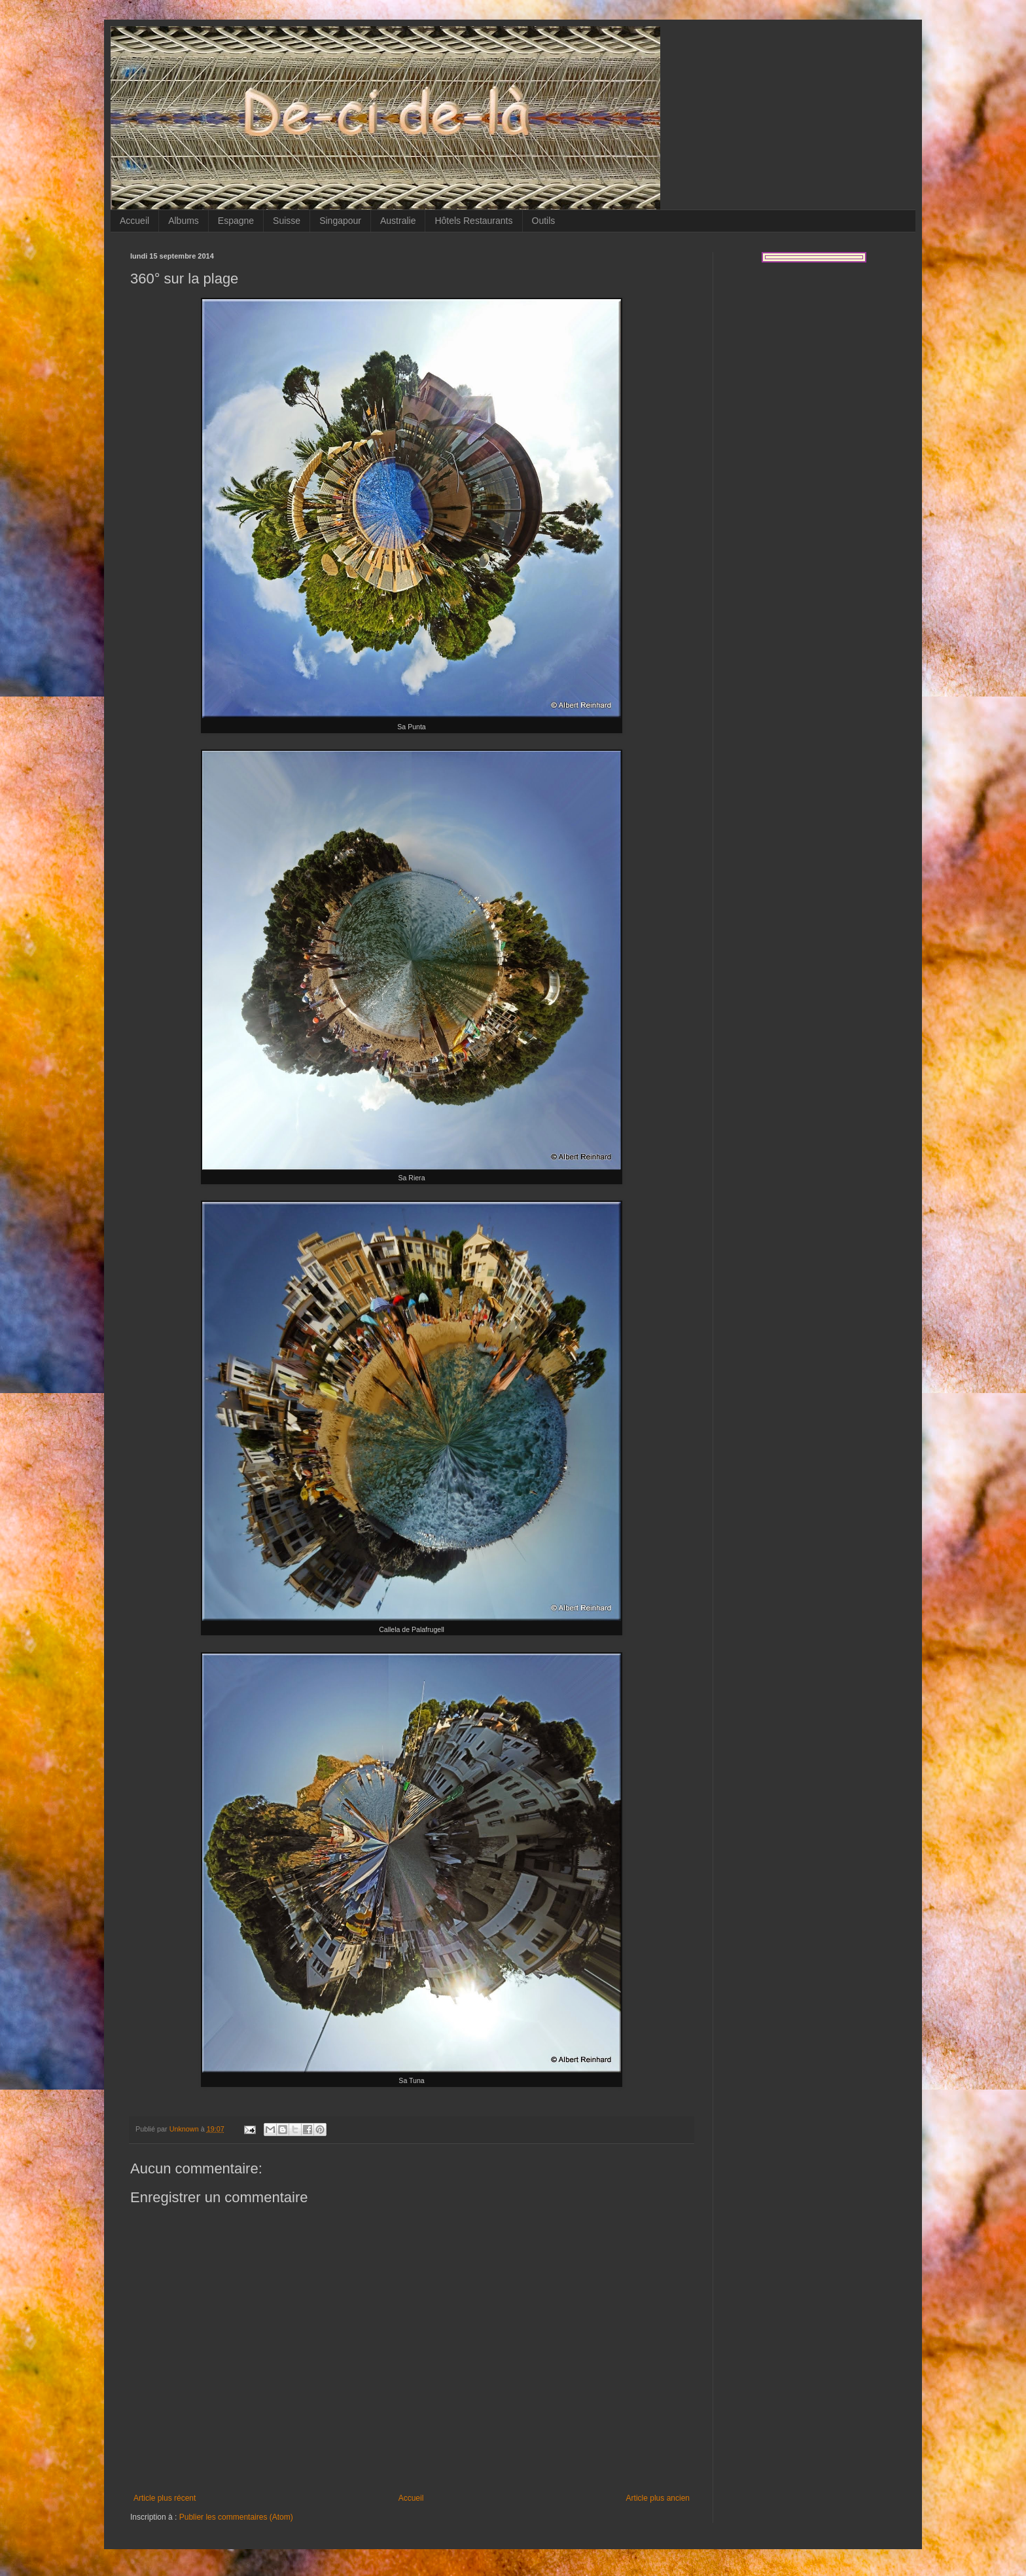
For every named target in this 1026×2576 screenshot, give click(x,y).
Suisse (286, 220)
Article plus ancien (658, 2498)
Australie (398, 220)
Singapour (340, 220)
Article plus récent (164, 2498)
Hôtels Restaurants (473, 220)
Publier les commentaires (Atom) (236, 2517)
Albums (183, 220)
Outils (544, 220)
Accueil (134, 220)
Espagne (236, 220)
